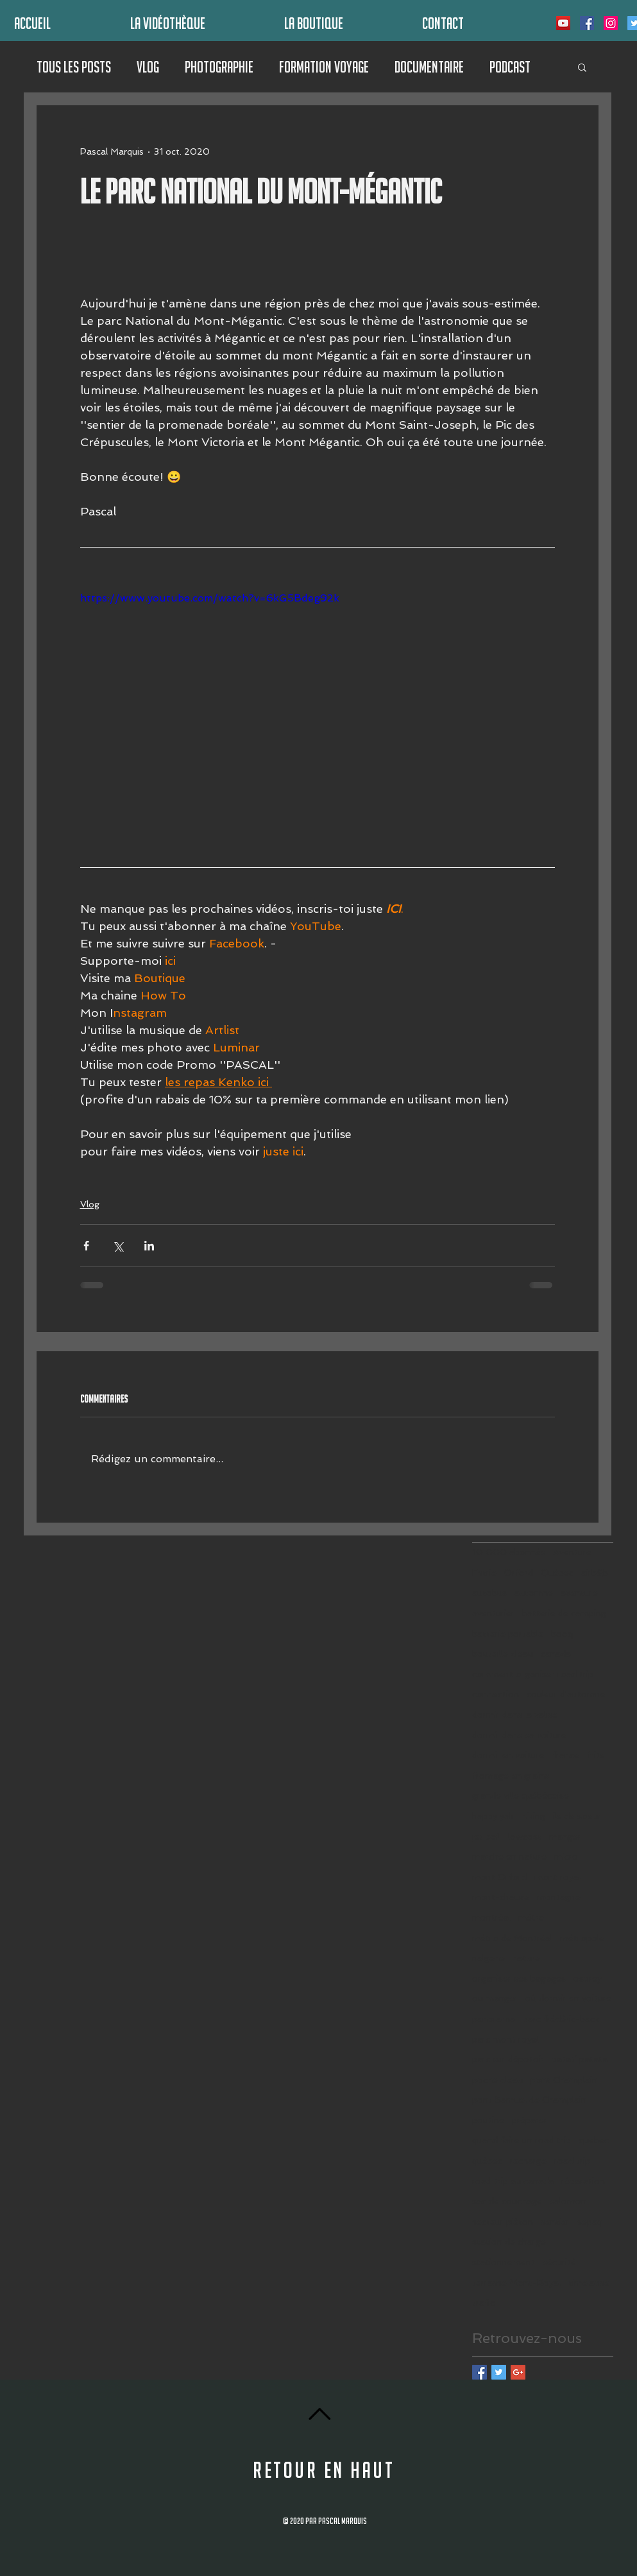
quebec (594, 2140)
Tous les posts (74, 67)
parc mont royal (505, 2039)
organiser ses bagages (519, 1978)
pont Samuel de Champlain (529, 2100)
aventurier (493, 1613)
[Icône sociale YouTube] (563, 23)
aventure (579, 1592)
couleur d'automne (566, 1694)
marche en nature (509, 1856)
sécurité (559, 2262)
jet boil (486, 1836)
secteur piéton (502, 2222)
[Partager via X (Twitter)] (118, 1246)
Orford (518, 1573)
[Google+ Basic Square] (518, 2372)
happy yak (493, 1816)
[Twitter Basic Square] (498, 2372)
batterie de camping (564, 1613)
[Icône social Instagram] (611, 23)
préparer (529, 2120)
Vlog (148, 67)
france (565, 1755)
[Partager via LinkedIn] (149, 1246)
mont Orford (499, 1877)
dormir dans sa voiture (519, 1735)
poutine (488, 2120)
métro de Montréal (512, 1938)
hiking (533, 1816)
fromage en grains (510, 1775)
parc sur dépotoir (508, 2059)
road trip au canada (513, 2181)
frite (596, 1755)
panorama (493, 2019)
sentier (555, 2222)
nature (526, 1958)
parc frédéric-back (561, 2019)
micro (566, 1856)
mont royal (557, 1877)
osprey (587, 1978)
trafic (483, 2302)
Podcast (510, 67)
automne (533, 1592)
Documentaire (429, 67)
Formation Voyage (324, 67)
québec (487, 2161)
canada (556, 1653)
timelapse (588, 2283)
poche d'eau (497, 2080)
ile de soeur (577, 1816)
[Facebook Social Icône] (587, 23)
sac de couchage (507, 2201)
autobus (489, 1592)
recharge (528, 2161)
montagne (559, 1897)
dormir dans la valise (514, 1714)
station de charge (509, 2241)
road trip (572, 2161)
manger (565, 1836)
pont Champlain (564, 2080)
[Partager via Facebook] (86, 1246)
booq (562, 1634)
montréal (491, 1917)
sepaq (589, 2222)
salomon (568, 2201)
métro (531, 1917)
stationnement (503, 2262)
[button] (582, 67)
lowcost (524, 1836)
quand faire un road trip (521, 2140)
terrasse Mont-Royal (516, 2283)
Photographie (219, 67)
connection (495, 1694)
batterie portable (507, 1634)
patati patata (579, 2059)
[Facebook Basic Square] (479, 2372)
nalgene (488, 1958)
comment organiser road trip (532, 1674)
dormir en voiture (508, 1755)
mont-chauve (500, 1897)
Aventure (572, 1552)
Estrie (484, 1573)
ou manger (495, 1998)
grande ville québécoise (520, 1795)
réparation (583, 2181)
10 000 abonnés (508, 1552)
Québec (557, 1573)
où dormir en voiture (568, 1998)
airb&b (594, 1573)
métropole (582, 1938)
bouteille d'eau (502, 1653)
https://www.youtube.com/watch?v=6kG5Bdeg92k (209, 598)
